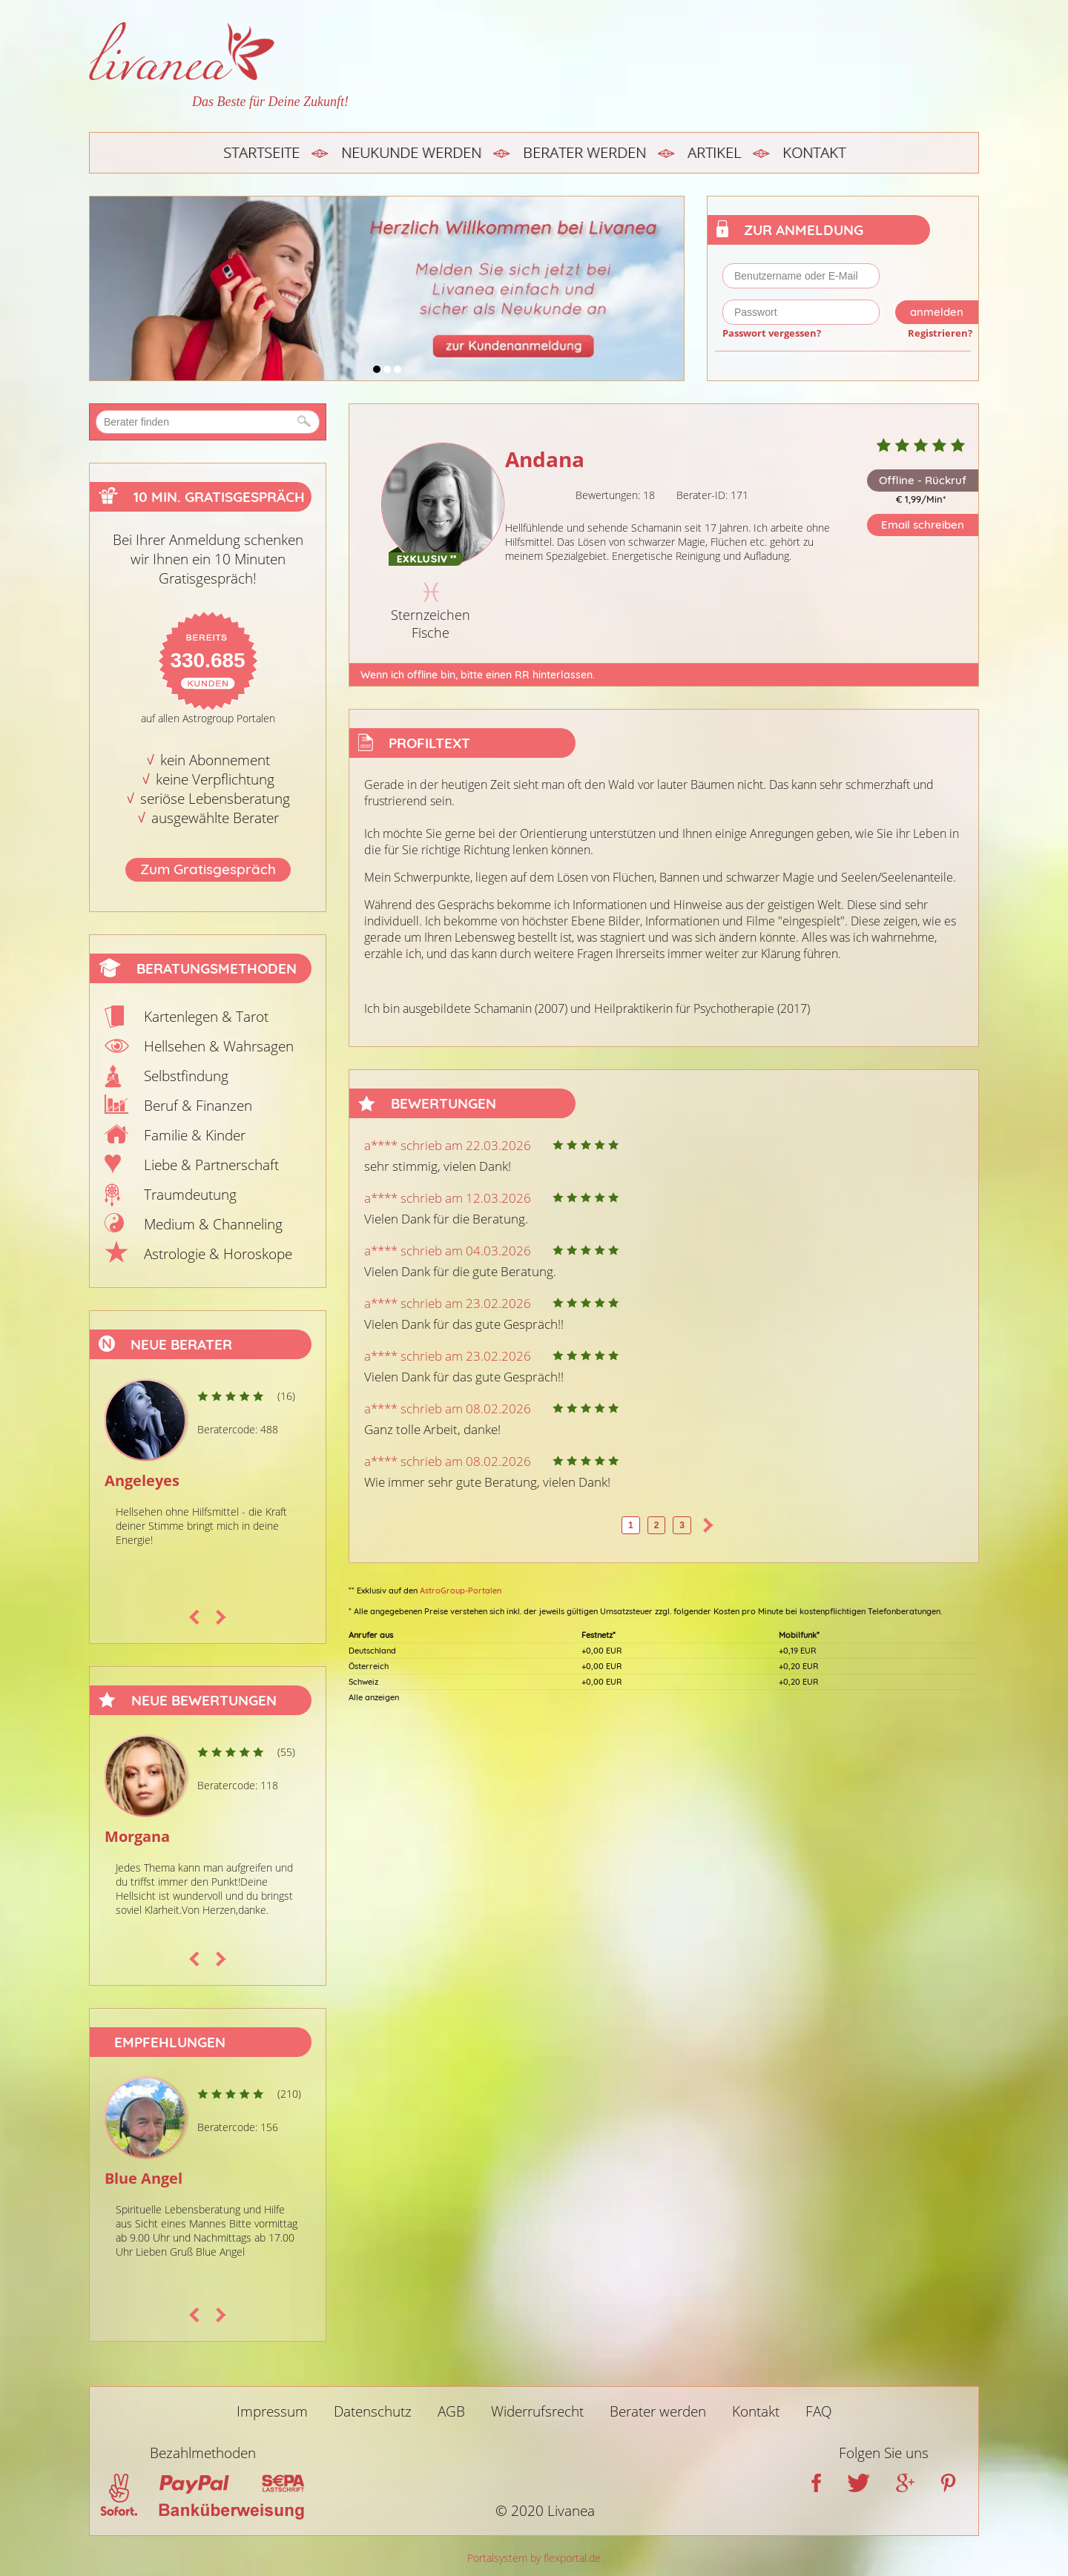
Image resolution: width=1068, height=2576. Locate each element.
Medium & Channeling (213, 1224)
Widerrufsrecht (537, 2411)
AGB (451, 2411)
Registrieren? (940, 333)
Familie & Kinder (194, 1135)
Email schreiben (922, 525)
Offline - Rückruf (922, 480)
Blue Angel (143, 2178)
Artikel (714, 152)
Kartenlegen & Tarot (206, 1016)
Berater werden (584, 152)
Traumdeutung (190, 1194)
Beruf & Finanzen (198, 1105)
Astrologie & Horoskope (218, 1254)
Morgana (137, 1836)
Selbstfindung (186, 1076)
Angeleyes (142, 1480)
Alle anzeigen (374, 1697)
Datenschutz (373, 2411)
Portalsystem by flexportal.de (534, 2558)
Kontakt (814, 152)
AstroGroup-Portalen (460, 1590)
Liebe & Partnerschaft (211, 1165)
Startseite (261, 152)
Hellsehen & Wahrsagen (219, 1046)
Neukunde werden (411, 152)
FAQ (818, 2411)
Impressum (272, 2411)
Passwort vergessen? (771, 333)
